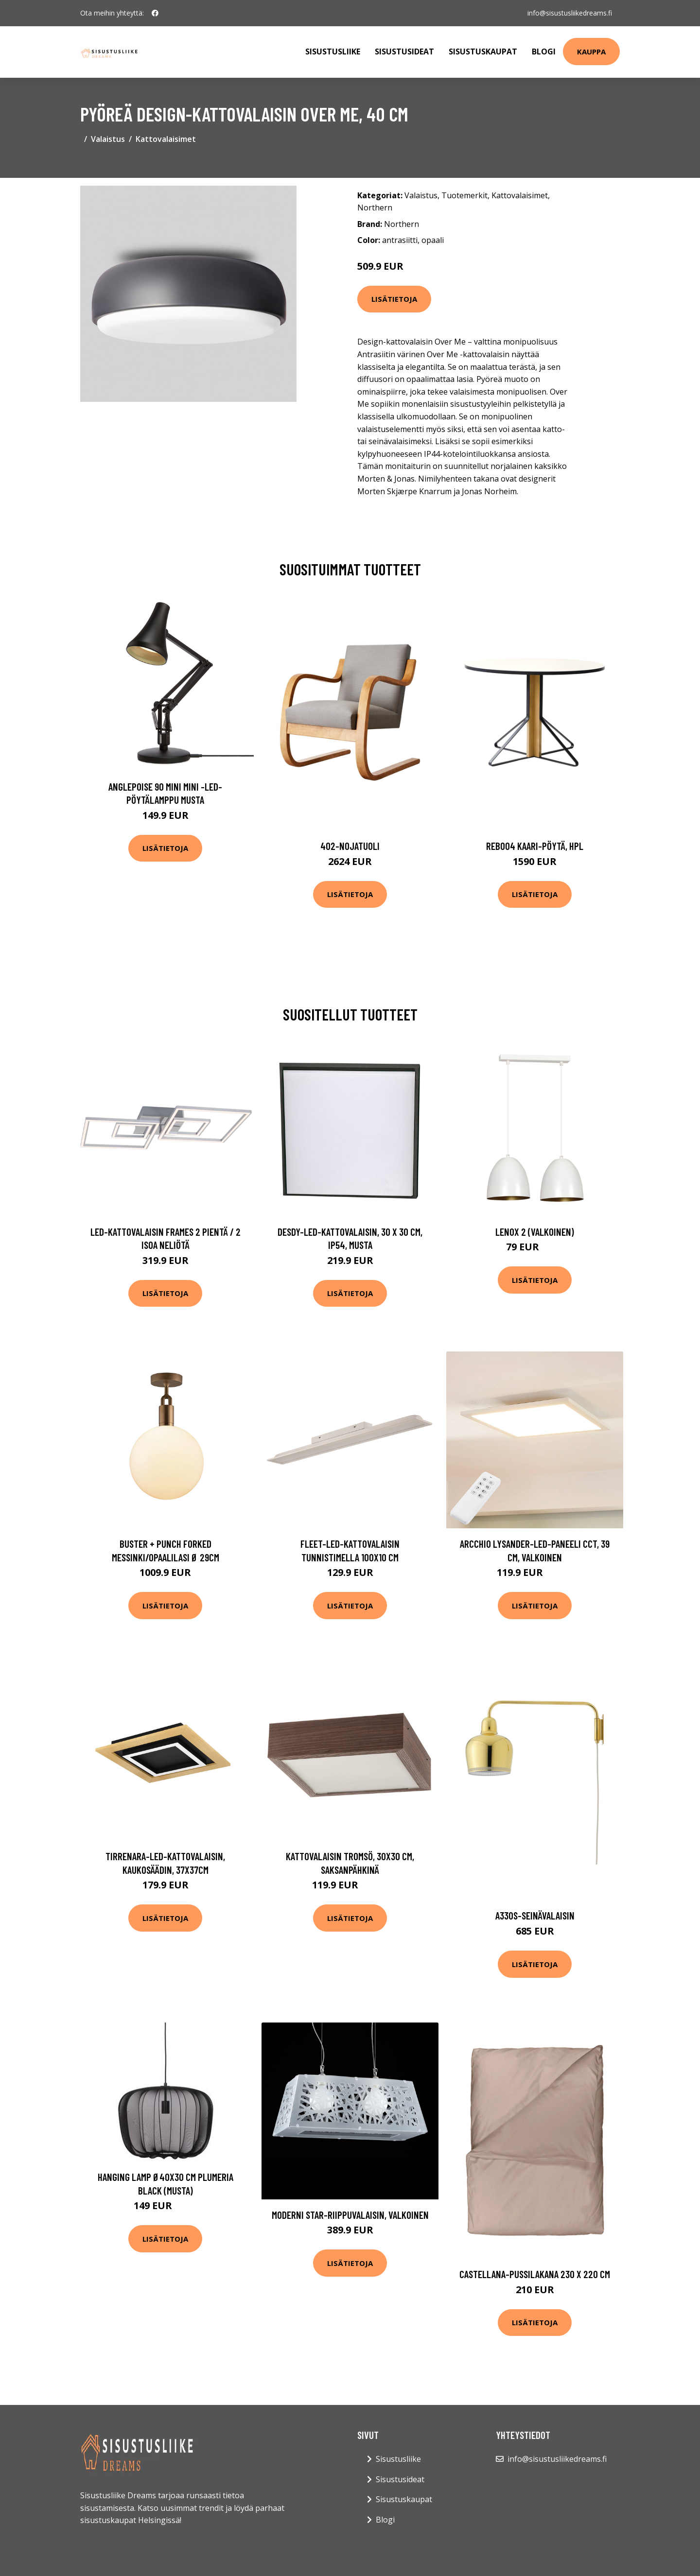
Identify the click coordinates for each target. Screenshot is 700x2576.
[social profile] (155, 13)
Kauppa (591, 51)
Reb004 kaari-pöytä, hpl (534, 846)
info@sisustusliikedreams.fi (569, 12)
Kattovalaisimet (166, 139)
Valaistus (108, 139)
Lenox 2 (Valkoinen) (534, 1232)
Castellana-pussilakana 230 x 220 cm (534, 2274)
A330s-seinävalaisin (535, 1915)
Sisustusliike (332, 51)
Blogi (544, 51)
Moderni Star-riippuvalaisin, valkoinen (350, 2215)
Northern (374, 207)
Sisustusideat (404, 51)
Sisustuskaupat (483, 51)
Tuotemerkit (464, 195)
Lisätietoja (394, 299)
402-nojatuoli (350, 846)
